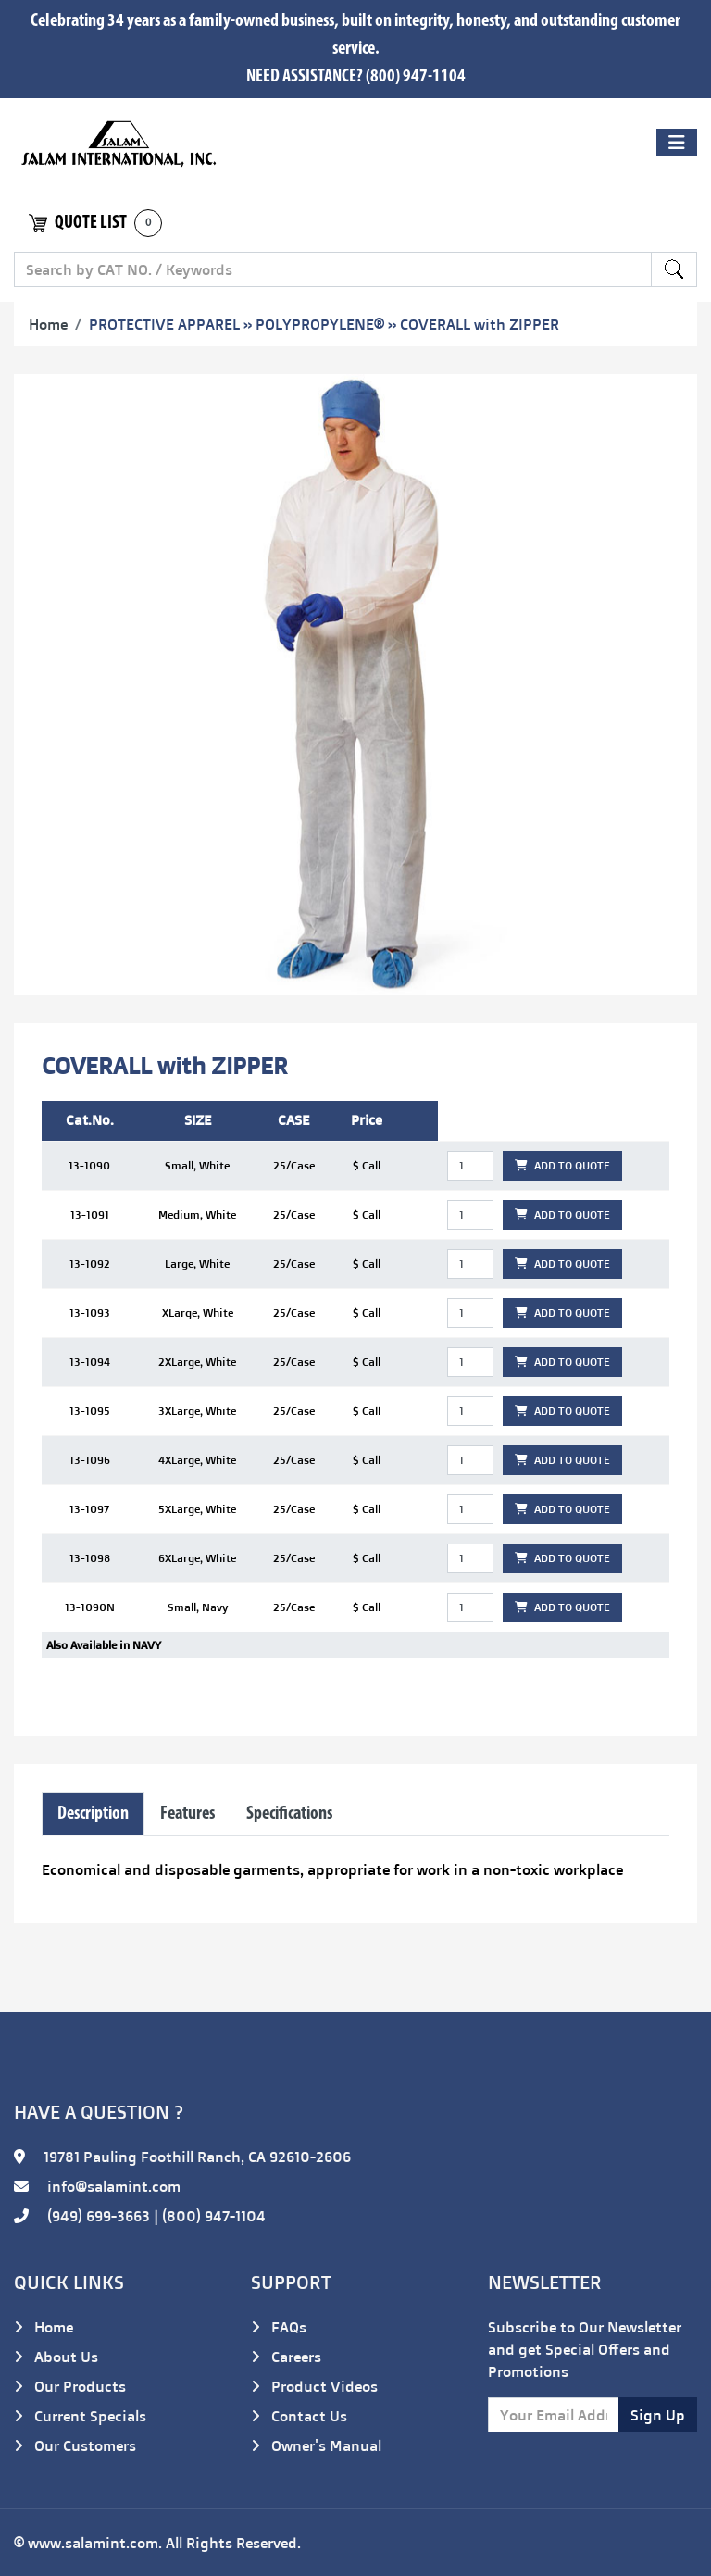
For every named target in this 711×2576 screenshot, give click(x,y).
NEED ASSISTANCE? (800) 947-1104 (356, 77)
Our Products (70, 2386)
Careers (286, 2356)
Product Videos (314, 2386)
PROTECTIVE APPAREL (164, 324)
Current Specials (80, 2416)
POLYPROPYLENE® (320, 324)
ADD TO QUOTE (562, 1165)
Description (93, 1814)
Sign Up (657, 2415)
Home (48, 324)
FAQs (278, 2327)
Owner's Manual (316, 2445)
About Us (56, 2356)
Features (187, 1814)
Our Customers (75, 2445)
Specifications (289, 1814)
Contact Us (299, 2416)
